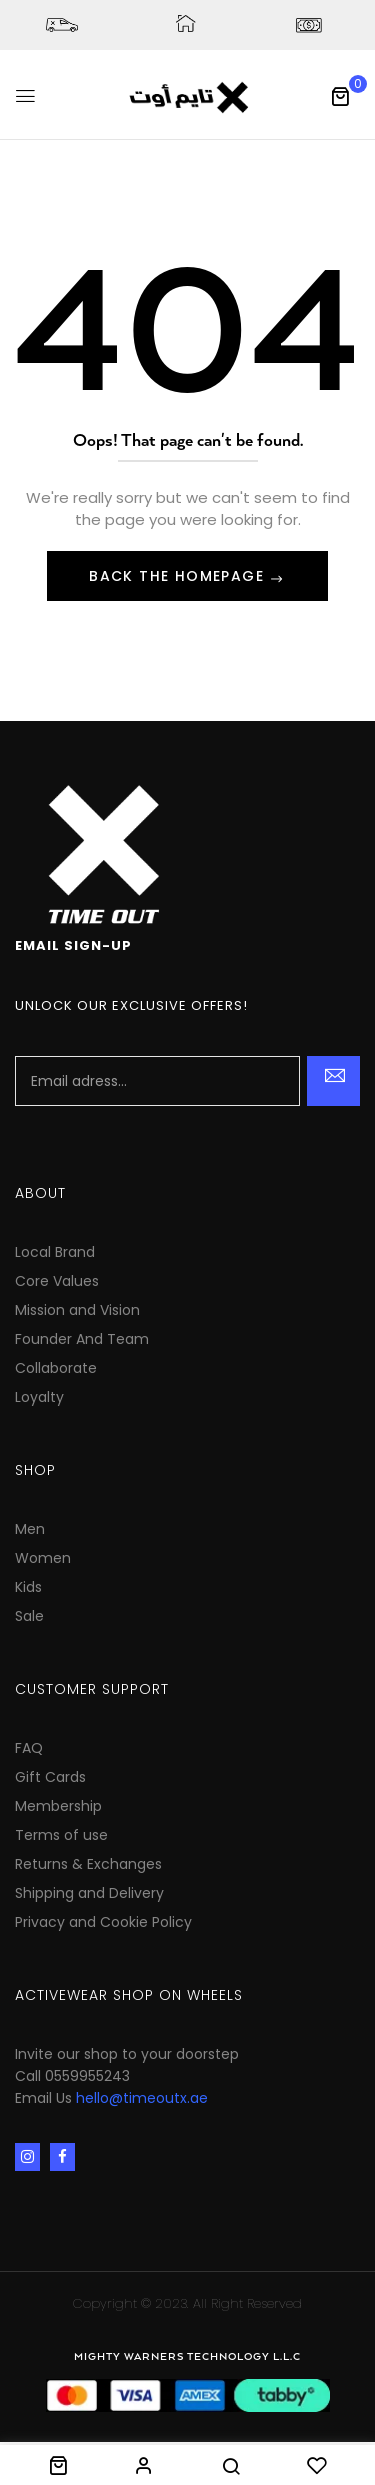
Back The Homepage (179, 576)
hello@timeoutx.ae (142, 2098)
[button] (340, 96)
